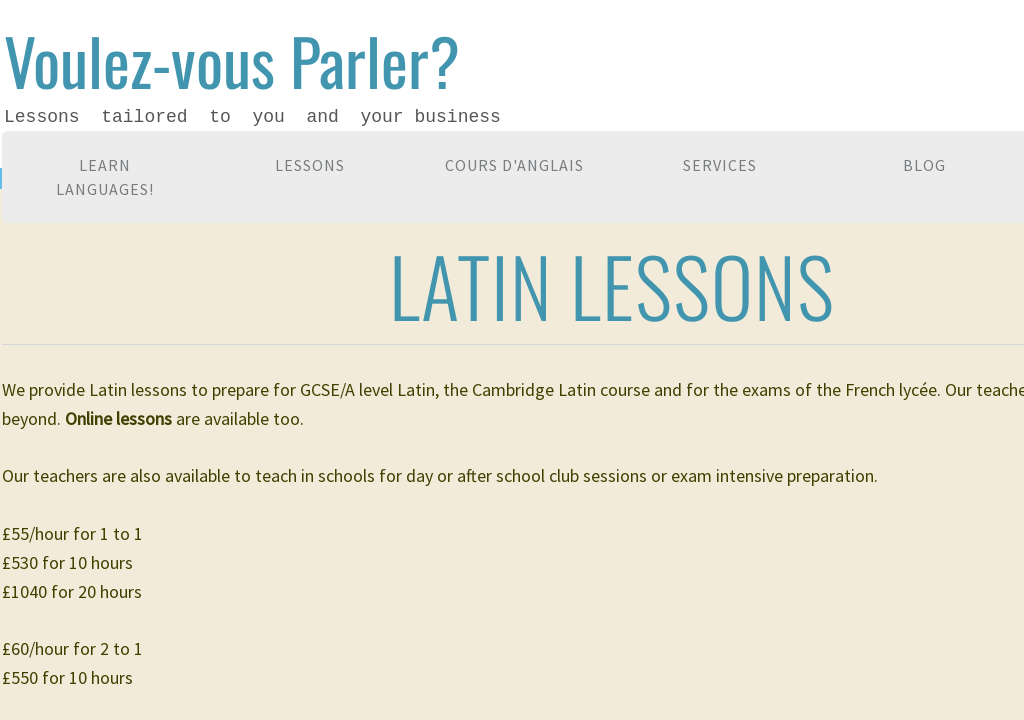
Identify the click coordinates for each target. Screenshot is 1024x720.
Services (720, 165)
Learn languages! (105, 177)
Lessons (310, 165)
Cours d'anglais (514, 165)
